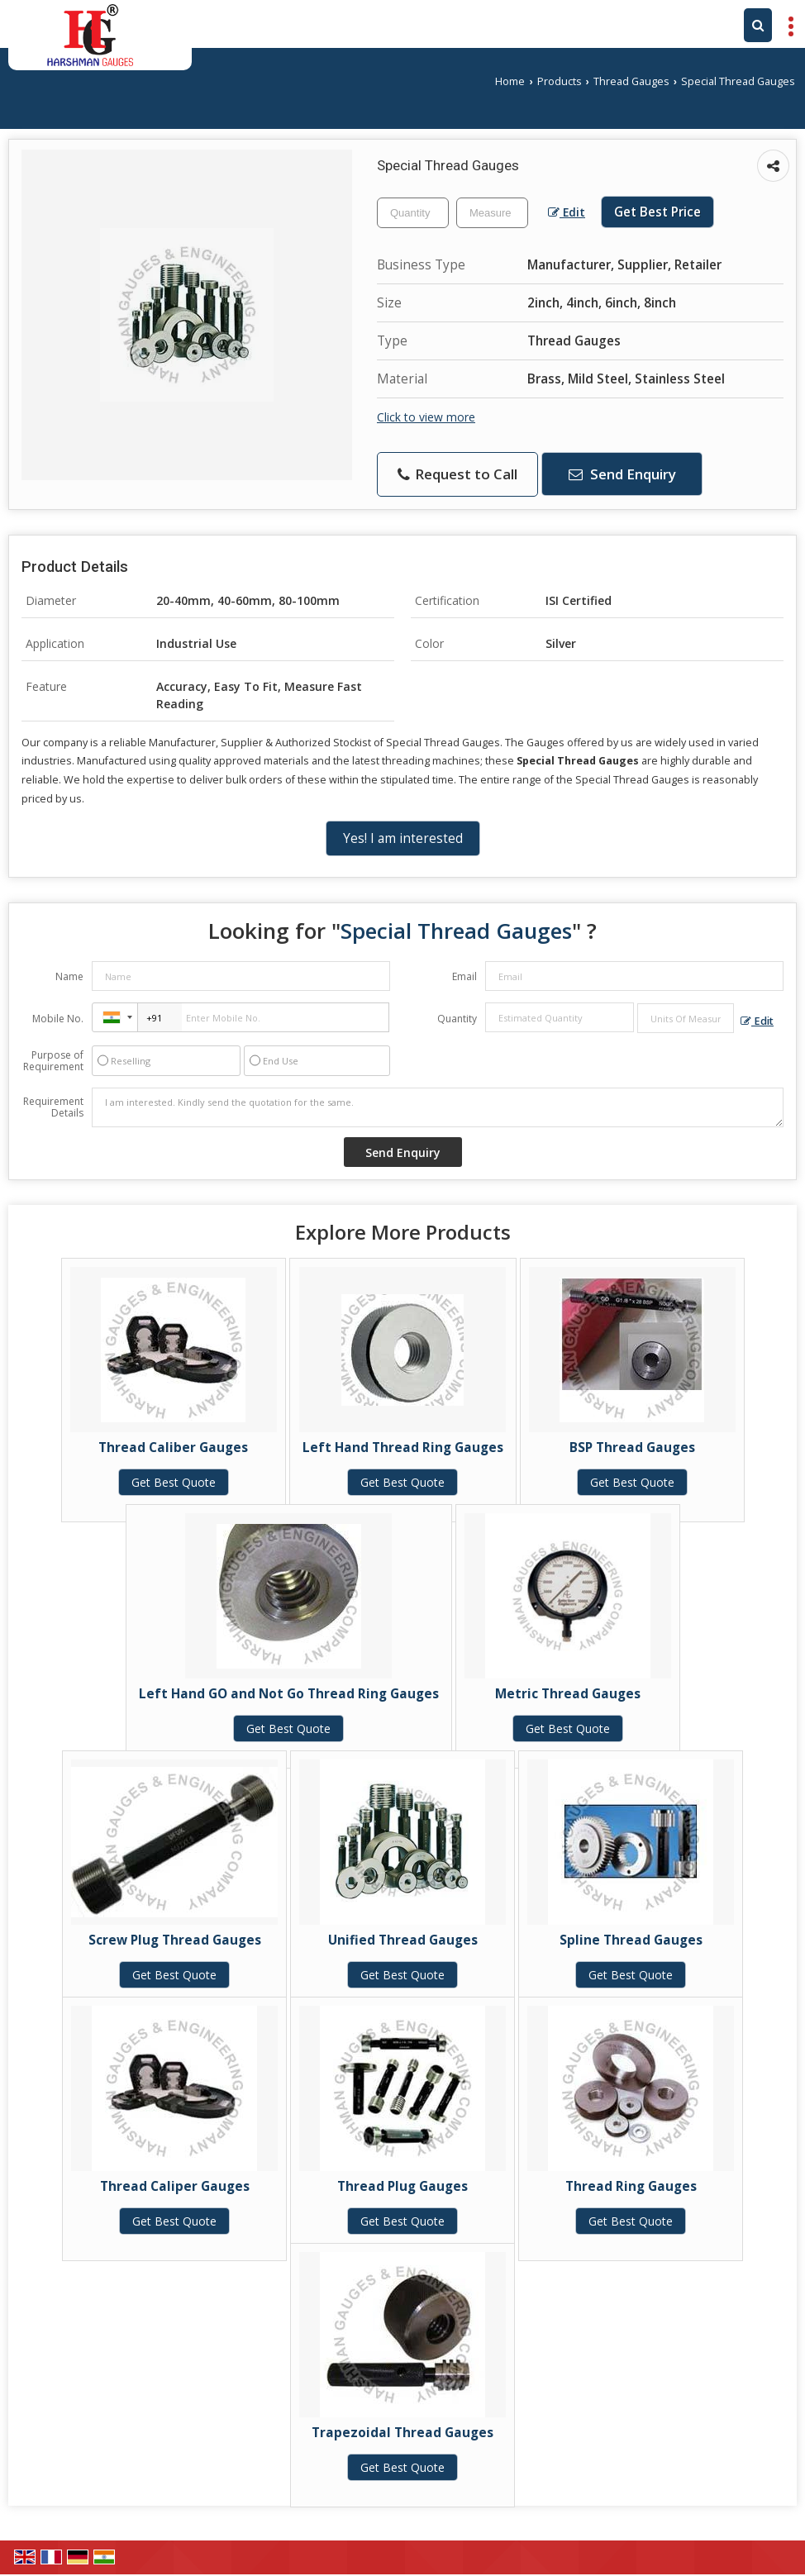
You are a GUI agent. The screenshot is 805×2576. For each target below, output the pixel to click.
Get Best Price (657, 212)
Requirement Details (53, 1107)
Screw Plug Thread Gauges (174, 1940)
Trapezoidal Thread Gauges (402, 2432)
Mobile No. (57, 1019)
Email (464, 976)
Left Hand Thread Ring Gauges (402, 1447)
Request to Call (457, 473)
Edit (566, 212)
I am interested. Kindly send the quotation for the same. (438, 1107)
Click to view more (426, 417)
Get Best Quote (173, 1482)
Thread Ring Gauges (631, 2186)
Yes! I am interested (403, 838)
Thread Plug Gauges (402, 2186)
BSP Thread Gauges (632, 1447)
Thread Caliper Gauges (175, 2186)
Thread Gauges (631, 81)
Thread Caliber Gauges (173, 1447)
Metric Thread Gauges (568, 1693)
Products (559, 81)
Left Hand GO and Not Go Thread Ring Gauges (289, 1693)
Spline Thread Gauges (631, 1940)
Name (69, 976)
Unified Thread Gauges (403, 1940)
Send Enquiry (622, 473)
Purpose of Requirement (53, 1061)
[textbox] (492, 213)
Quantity (457, 1019)
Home (510, 81)
